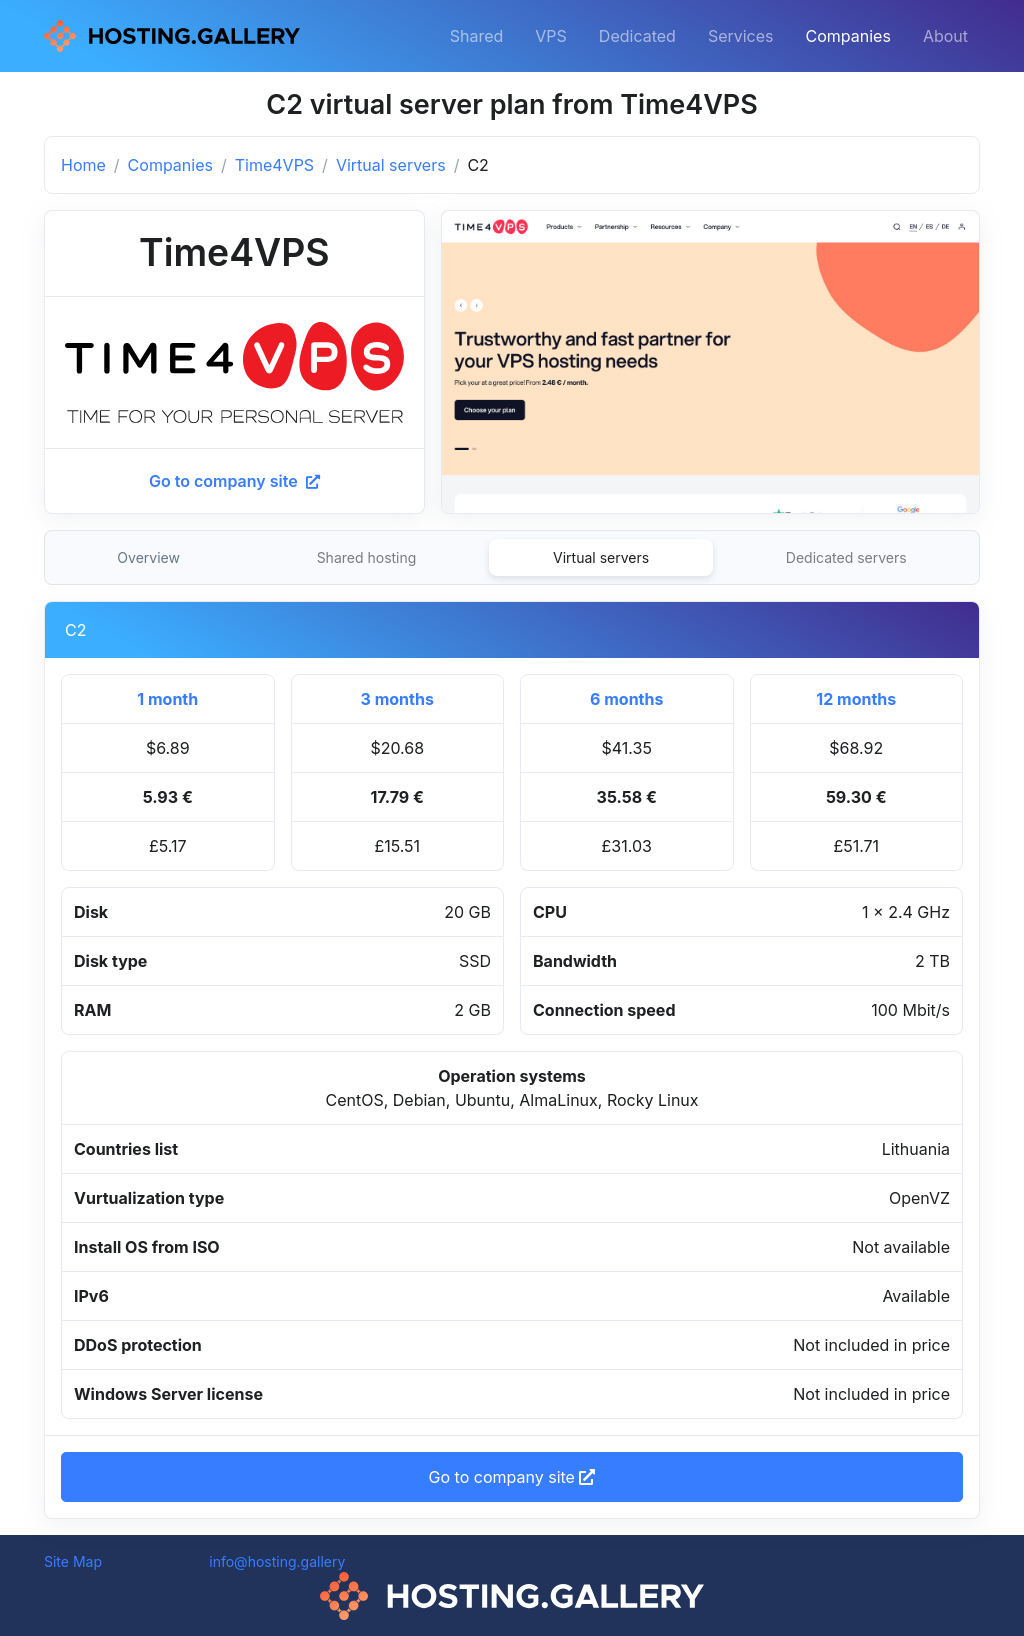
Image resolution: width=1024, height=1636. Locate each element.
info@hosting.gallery (277, 1561)
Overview (148, 557)
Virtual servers (391, 165)
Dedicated (637, 36)
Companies (848, 36)
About (945, 36)
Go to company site (234, 481)
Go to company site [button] (512, 1477)
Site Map (73, 1561)
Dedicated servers (846, 557)
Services (741, 36)
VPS (551, 36)
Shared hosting (367, 557)
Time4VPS (274, 165)
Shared (477, 36)
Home (83, 165)
